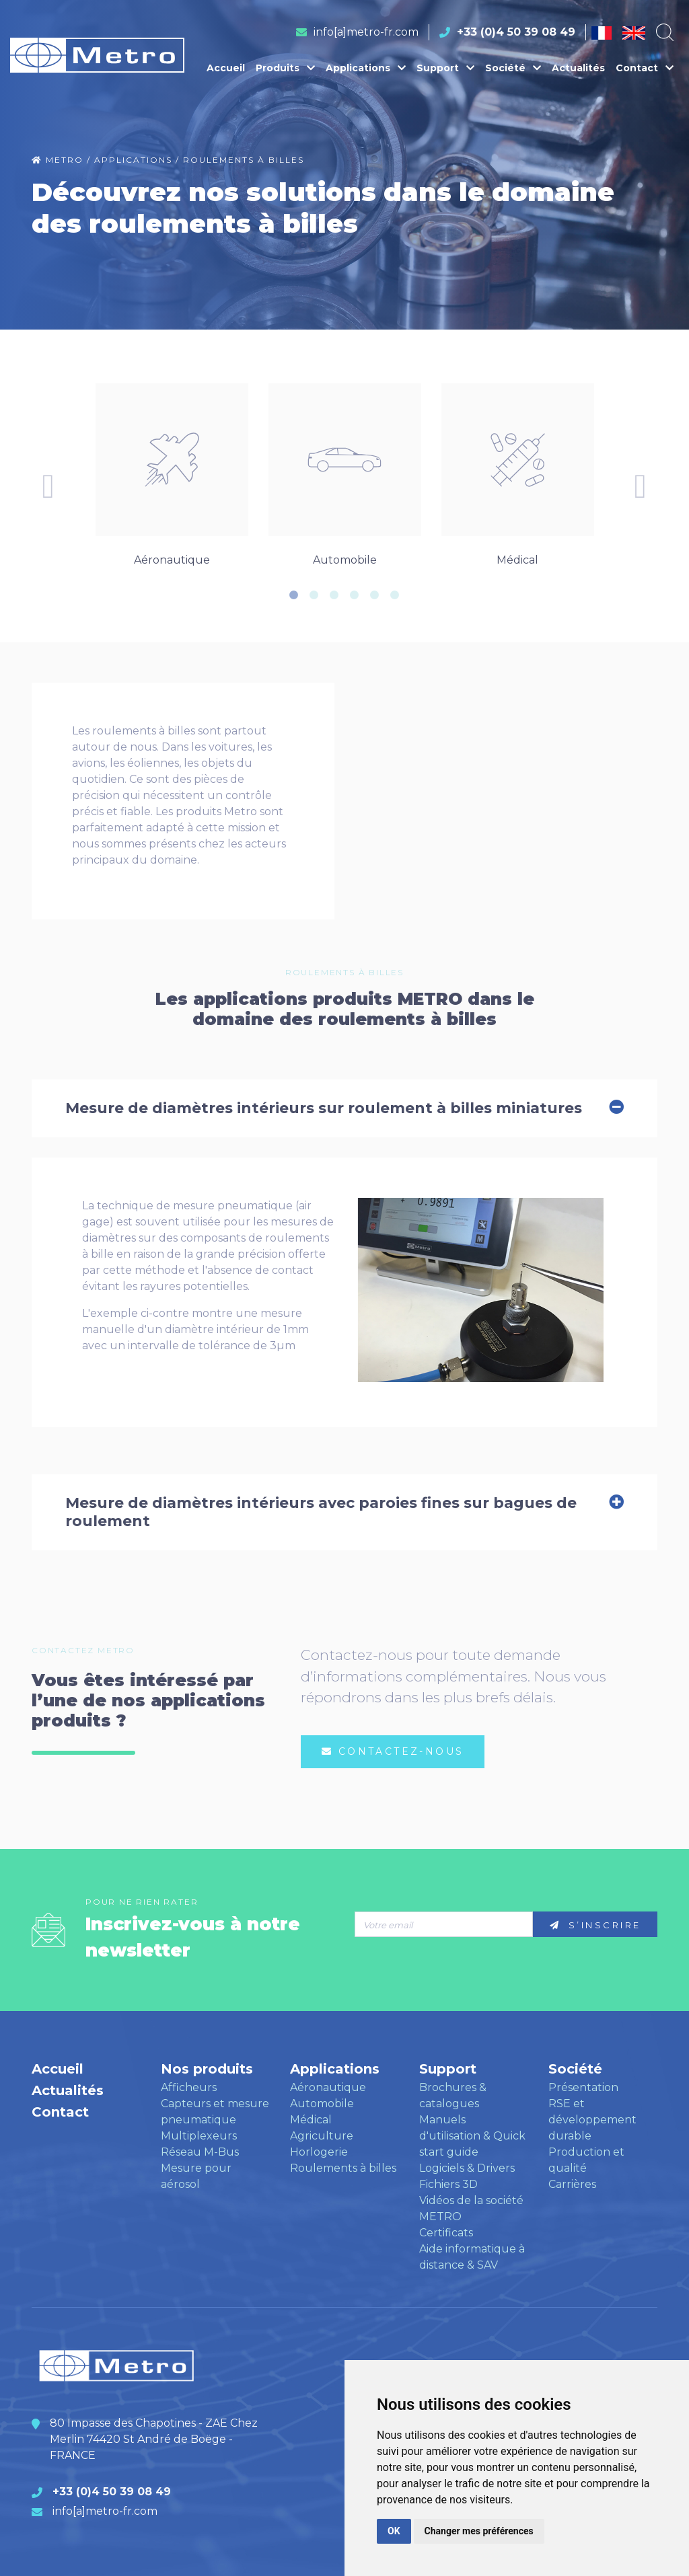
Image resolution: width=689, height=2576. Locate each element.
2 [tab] (314, 595)
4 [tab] (354, 595)
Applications (366, 68)
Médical (311, 2119)
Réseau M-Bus (200, 2152)
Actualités (578, 68)
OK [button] (394, 2531)
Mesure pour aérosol (196, 2176)
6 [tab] (395, 595)
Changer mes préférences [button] (479, 2531)
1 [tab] (294, 595)
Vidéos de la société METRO (471, 2208)
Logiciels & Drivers (467, 2168)
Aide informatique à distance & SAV (472, 2256)
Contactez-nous (393, 1751)
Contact (645, 68)
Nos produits (207, 2069)
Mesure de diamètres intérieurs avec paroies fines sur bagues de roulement (344, 1512)
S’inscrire (595, 1925)
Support (445, 68)
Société (513, 68)
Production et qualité (586, 2160)
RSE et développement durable (592, 2119)
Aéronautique (328, 2087)
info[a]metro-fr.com (366, 32)
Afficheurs (189, 2087)
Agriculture (321, 2135)
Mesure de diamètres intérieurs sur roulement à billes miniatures (344, 1108)
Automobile (322, 2103)
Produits (285, 68)
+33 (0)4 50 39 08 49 (516, 32)
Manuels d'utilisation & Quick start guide (472, 2135)
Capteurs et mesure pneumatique (215, 2111)
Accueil (226, 68)
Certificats (446, 2232)
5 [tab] (375, 595)
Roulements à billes (343, 2168)
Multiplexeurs (199, 2135)
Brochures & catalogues (452, 2095)
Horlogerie (319, 2152)
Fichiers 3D (448, 2184)
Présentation (583, 2087)
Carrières (572, 2184)
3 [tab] (334, 595)
